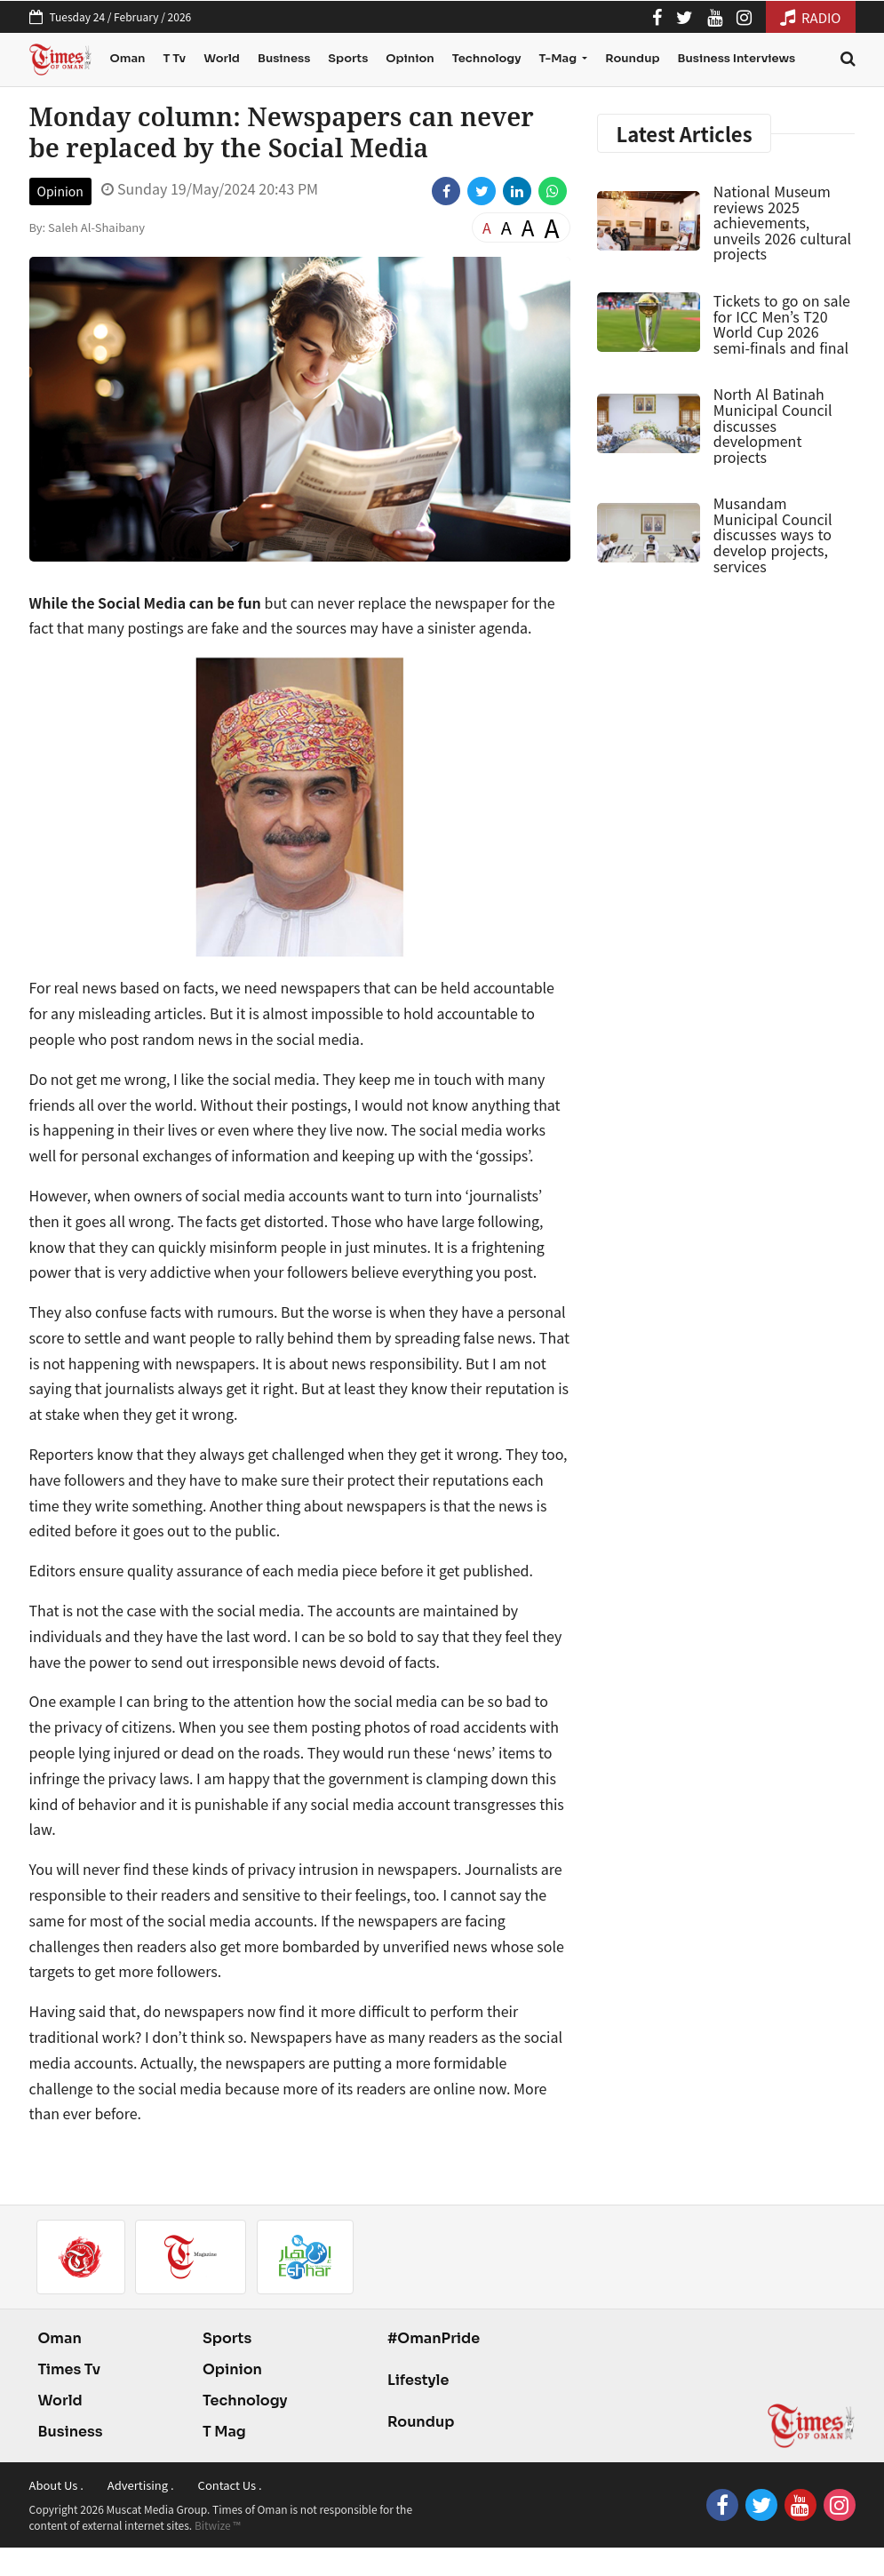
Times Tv (69, 2369)
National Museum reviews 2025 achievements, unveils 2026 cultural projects (782, 222)
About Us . (56, 2484)
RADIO (810, 17)
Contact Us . (230, 2484)
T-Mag (558, 58)
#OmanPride (433, 2338)
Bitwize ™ (218, 2524)
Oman (127, 58)
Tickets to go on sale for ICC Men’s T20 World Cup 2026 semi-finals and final (781, 324)
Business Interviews (737, 58)
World (221, 58)
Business (284, 58)
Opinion (410, 58)
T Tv (174, 58)
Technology (487, 58)
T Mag (224, 2431)
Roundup (632, 58)
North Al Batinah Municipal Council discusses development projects (772, 425)
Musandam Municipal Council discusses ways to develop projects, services (772, 534)
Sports (348, 58)
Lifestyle (418, 2380)
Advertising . (141, 2484)
